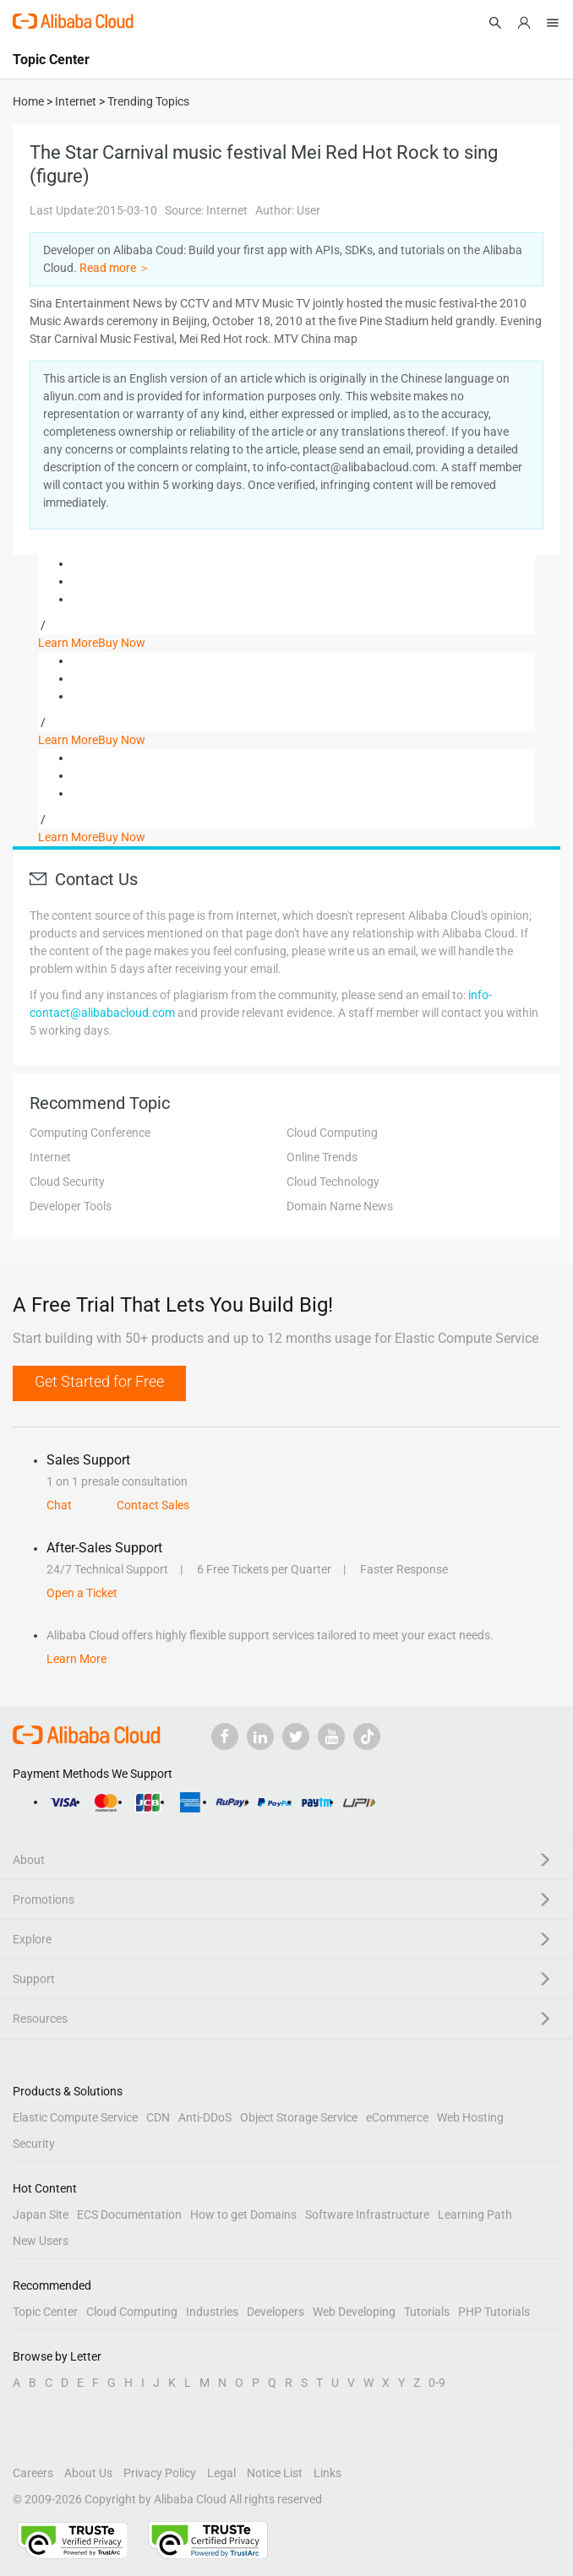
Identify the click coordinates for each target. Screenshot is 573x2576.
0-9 (436, 2382)
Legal (221, 2473)
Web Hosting (470, 2117)
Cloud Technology (332, 1181)
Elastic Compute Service (75, 2117)
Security (34, 2143)
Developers (275, 2311)
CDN (158, 2117)
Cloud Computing (332, 1132)
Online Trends (321, 1157)
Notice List (275, 2473)
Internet (50, 1157)
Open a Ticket (81, 1593)
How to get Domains (243, 2214)
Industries (212, 2311)
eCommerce (397, 2117)
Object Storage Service (298, 2117)
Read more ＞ (114, 267)
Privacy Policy (159, 2473)
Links (327, 2473)
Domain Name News (339, 1206)
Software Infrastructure (367, 2214)
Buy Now (121, 642)
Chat (59, 1505)
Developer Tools (71, 1206)
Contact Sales (153, 1505)
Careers (33, 2473)
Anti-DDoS (205, 2117)
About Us (88, 2473)
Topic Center (45, 2311)
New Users (40, 2240)
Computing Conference (90, 1132)
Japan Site (40, 2214)
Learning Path (475, 2214)
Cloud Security (67, 1181)
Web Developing (354, 2311)
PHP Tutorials (494, 2311)
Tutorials (427, 2311)
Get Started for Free (99, 1381)
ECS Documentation (129, 2214)
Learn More (68, 642)
